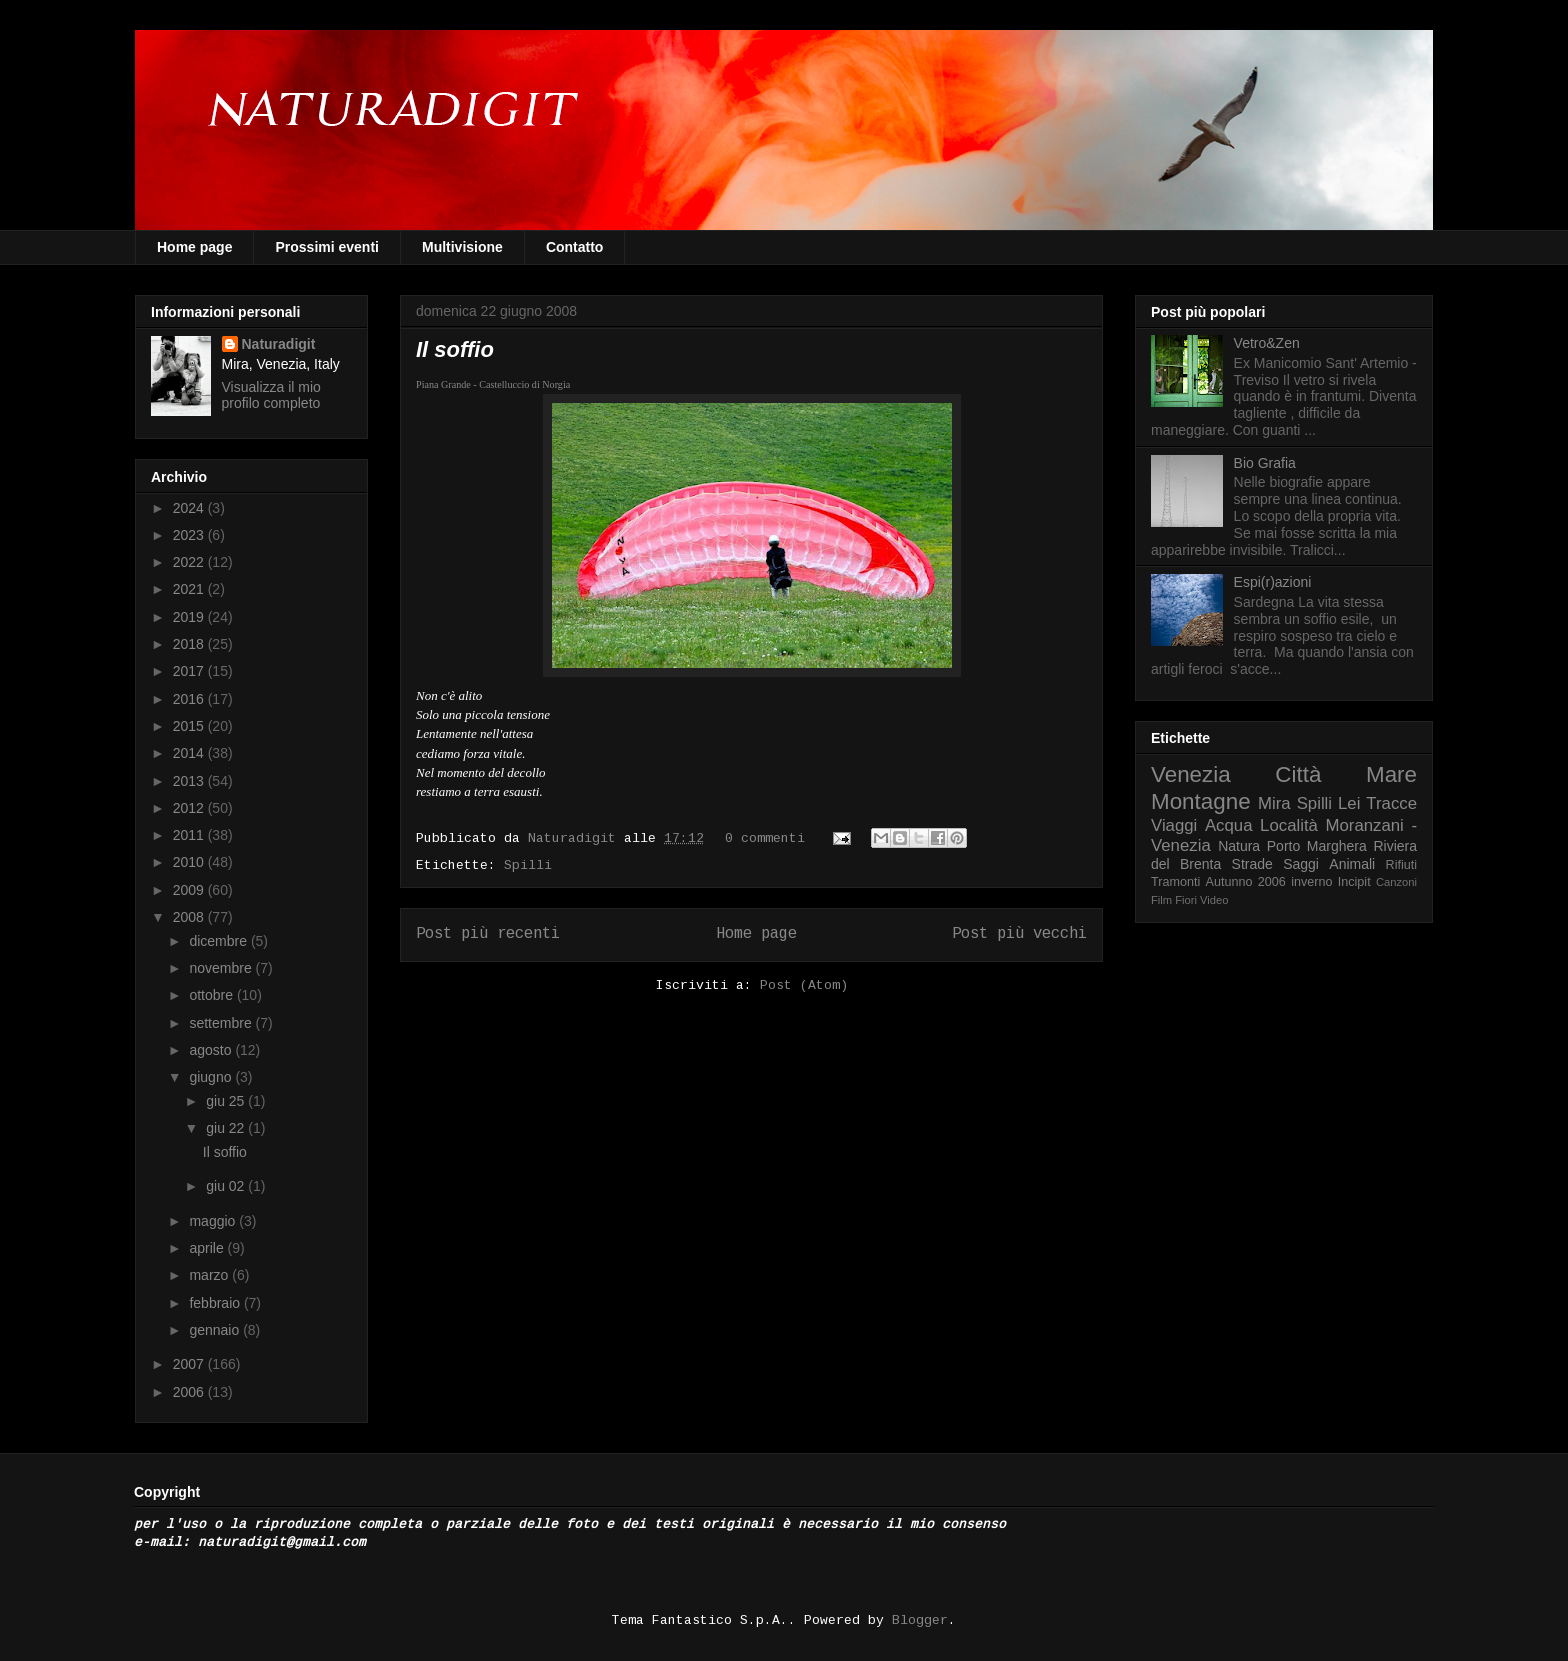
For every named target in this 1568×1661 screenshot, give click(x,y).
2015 (190, 726)
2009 (190, 890)
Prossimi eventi (327, 247)
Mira (1274, 803)
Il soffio (455, 349)
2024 (190, 508)
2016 (190, 699)
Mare (1391, 774)
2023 (190, 535)
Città (1298, 774)
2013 (190, 781)
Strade (1252, 864)
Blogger (920, 1621)
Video (1214, 900)
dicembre (219, 941)
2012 (190, 808)
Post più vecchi (1019, 934)
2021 (190, 589)
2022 (190, 562)
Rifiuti (1402, 865)
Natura (1239, 846)
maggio (214, 1221)
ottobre (212, 995)
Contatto (575, 247)
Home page (194, 247)
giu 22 (227, 1128)
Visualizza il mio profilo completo (271, 395)
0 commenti (765, 839)
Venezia (1191, 774)
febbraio (216, 1303)
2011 (190, 835)
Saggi (1301, 864)
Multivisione (462, 247)
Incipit (1354, 882)
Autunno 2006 (1246, 882)
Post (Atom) (804, 986)
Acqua (1229, 825)
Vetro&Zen (1267, 343)
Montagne (1201, 801)
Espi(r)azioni (1273, 582)
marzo (210, 1275)
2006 (190, 1392)
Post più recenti (488, 934)
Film (1161, 900)
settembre (222, 1023)
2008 (190, 917)
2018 (190, 644)
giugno (212, 1077)
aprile (208, 1248)
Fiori (1186, 900)
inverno (1311, 882)
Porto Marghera (1317, 846)
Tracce (1391, 803)
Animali (1352, 864)
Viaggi (1174, 825)
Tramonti (1175, 882)
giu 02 (227, 1186)
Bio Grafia (1265, 463)
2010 (190, 862)
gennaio (216, 1330)
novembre (222, 968)
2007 (190, 1364)
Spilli (528, 866)
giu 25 (227, 1101)
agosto (212, 1050)
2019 (190, 617)
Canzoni (1396, 882)
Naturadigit (576, 839)
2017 (190, 671)
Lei (1349, 803)
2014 (190, 753)
